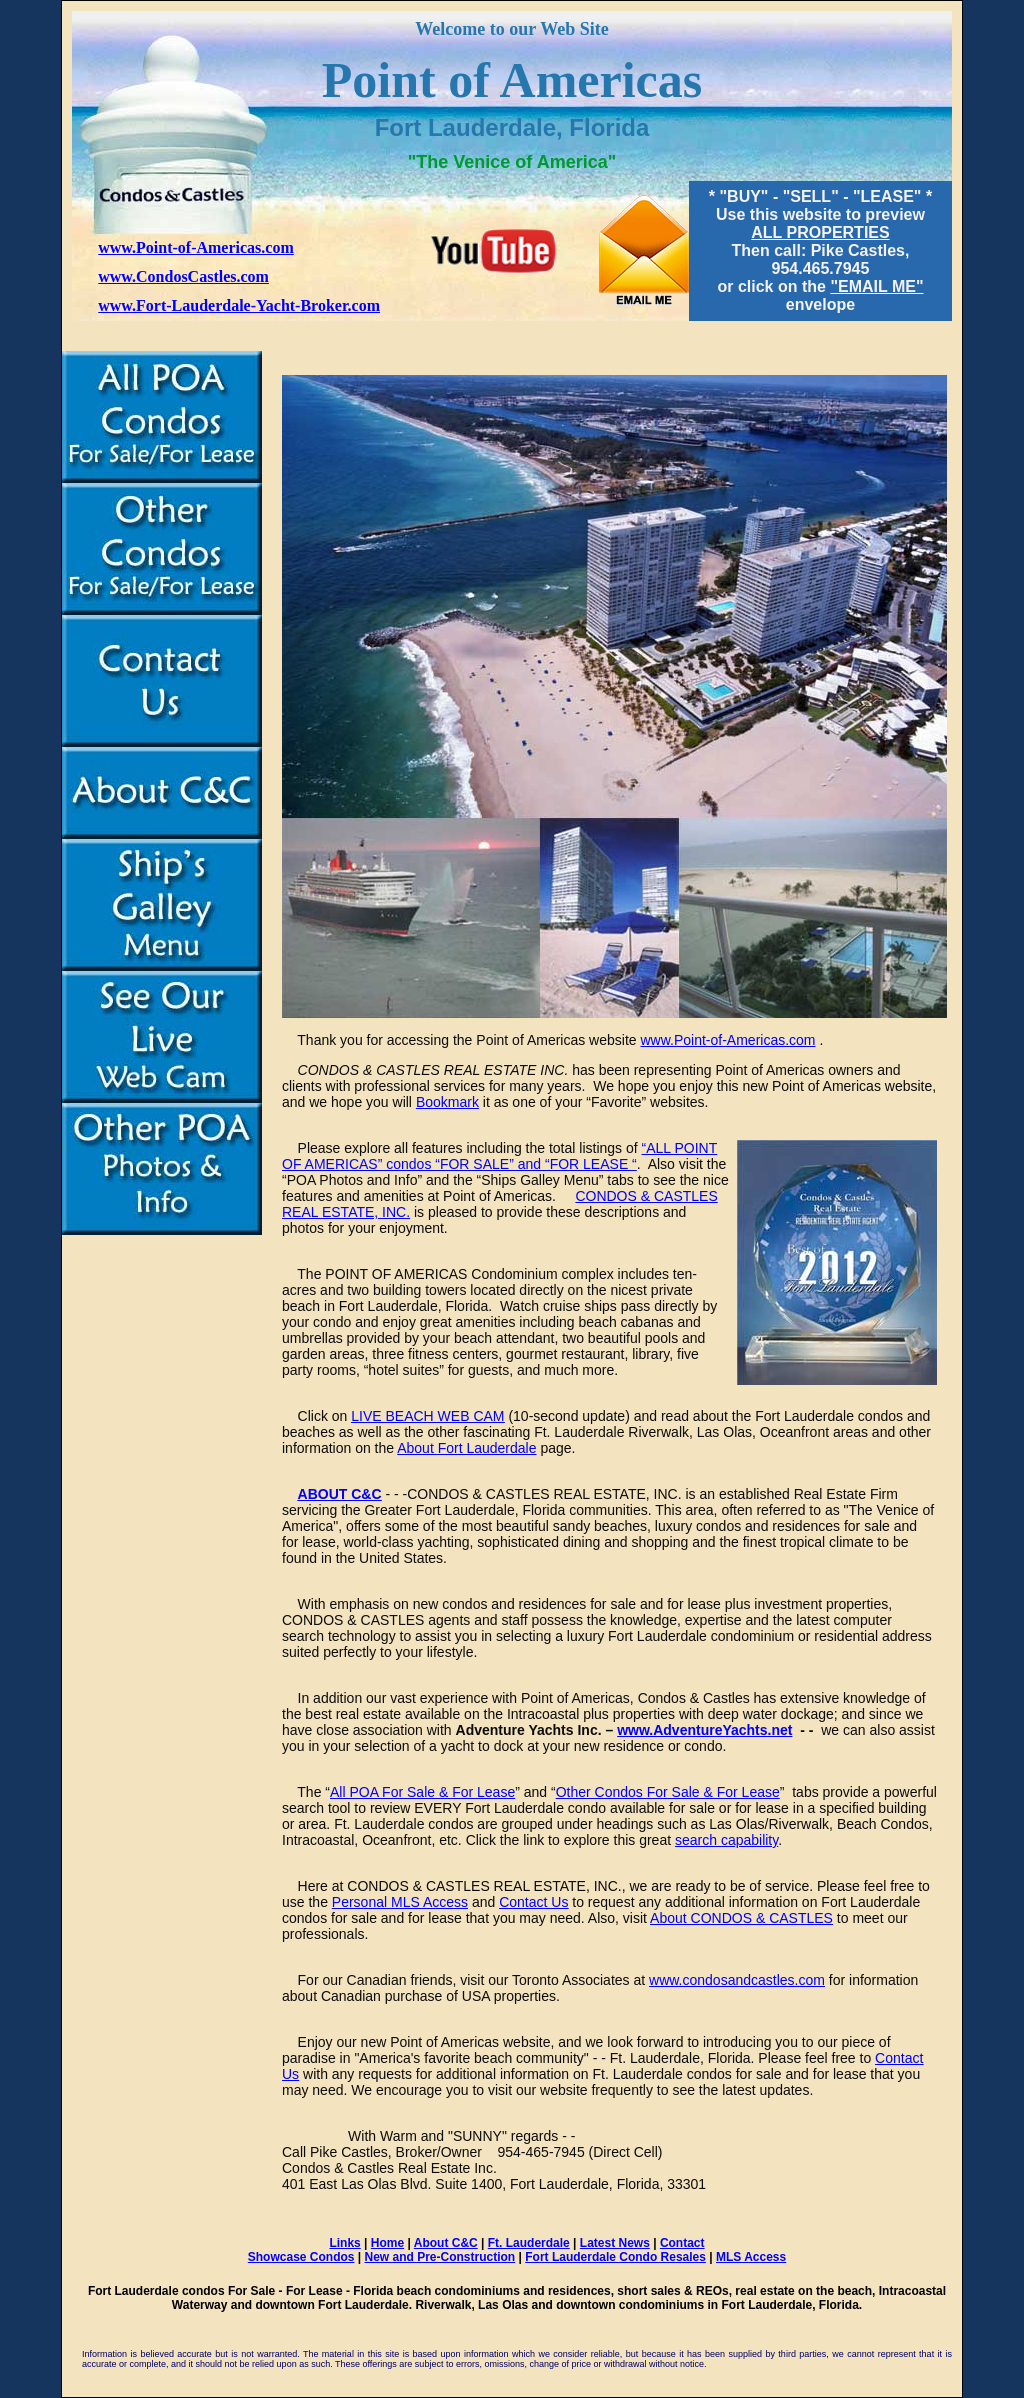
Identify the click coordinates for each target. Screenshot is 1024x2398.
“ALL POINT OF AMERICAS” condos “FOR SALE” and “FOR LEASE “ (499, 1156)
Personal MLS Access (400, 1902)
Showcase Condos (301, 2257)
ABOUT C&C (340, 1494)
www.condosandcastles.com (737, 1980)
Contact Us (533, 1902)
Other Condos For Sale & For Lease (668, 1792)
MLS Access (751, 2257)
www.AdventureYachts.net (704, 1730)
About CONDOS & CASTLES (741, 1918)
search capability (726, 1840)
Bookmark (447, 1102)
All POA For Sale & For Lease (422, 1792)
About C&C (446, 2243)
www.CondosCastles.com (183, 276)
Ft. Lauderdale (529, 2243)
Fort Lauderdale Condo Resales (615, 2257)
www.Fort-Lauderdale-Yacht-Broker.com (239, 305)
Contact (682, 2243)
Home (387, 2243)
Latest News (615, 2243)
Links (344, 2243)
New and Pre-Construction (440, 2257)
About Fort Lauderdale (466, 1448)
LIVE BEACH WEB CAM (427, 1416)
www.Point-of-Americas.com (196, 247)
